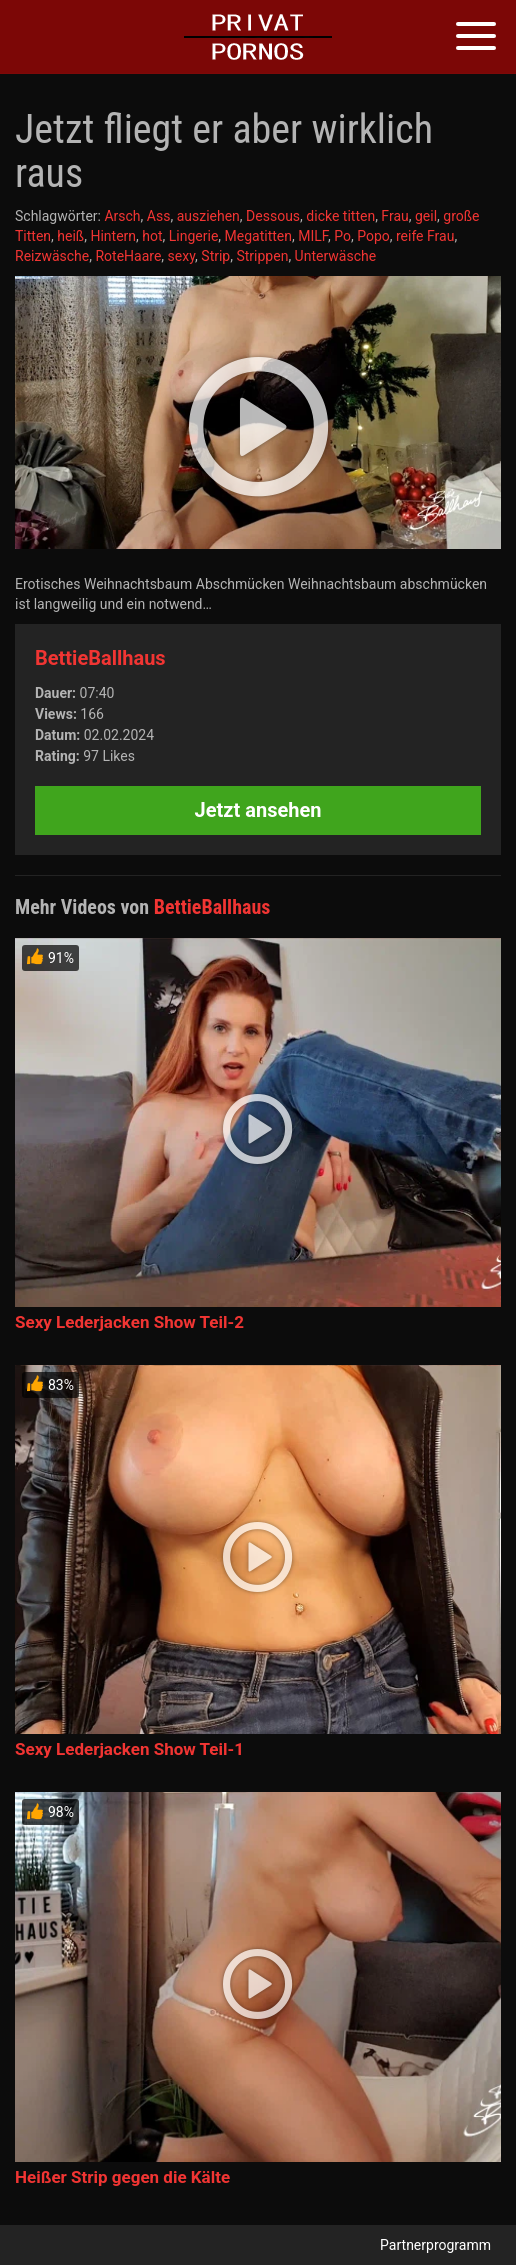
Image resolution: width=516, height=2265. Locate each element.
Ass (159, 216)
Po (342, 236)
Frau (394, 216)
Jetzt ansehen (258, 810)
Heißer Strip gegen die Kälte (122, 2177)
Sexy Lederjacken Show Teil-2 (129, 1322)
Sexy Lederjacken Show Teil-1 (129, 1749)
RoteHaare (128, 256)
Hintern (113, 236)
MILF (313, 236)
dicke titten (340, 216)
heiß (70, 236)
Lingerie (194, 236)
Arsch (122, 216)
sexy (182, 256)
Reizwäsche (52, 256)
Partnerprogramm (435, 2245)
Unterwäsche (336, 256)
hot (152, 236)
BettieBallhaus (100, 658)
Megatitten (258, 236)
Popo (373, 236)
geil (426, 216)
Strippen (262, 256)
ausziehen (208, 216)
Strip (215, 256)
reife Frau (425, 236)
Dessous (273, 216)
